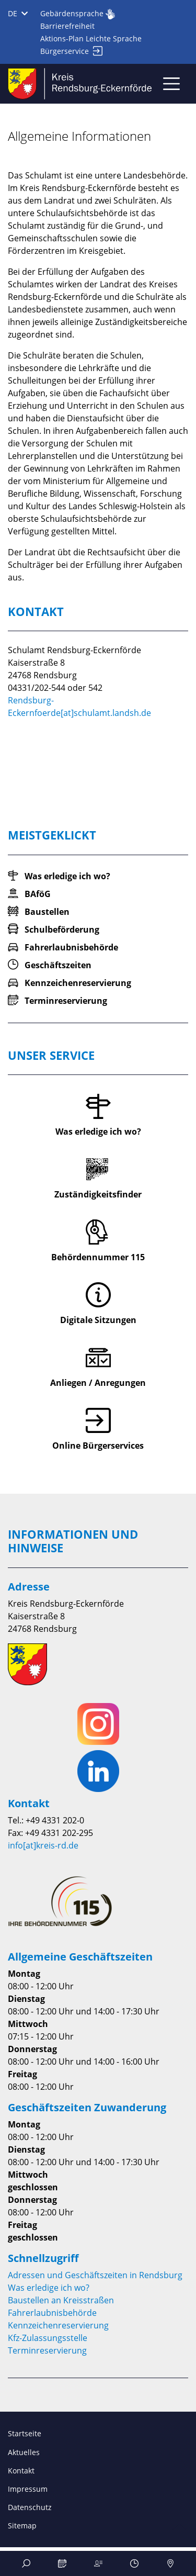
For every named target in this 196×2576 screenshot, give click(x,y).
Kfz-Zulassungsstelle (47, 2338)
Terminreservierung (47, 2350)
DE (18, 13)
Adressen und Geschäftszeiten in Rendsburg (95, 2275)
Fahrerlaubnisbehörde (52, 2313)
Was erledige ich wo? (48, 2287)
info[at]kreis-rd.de (43, 1845)
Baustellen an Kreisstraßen (61, 2300)
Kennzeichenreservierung (58, 2325)
